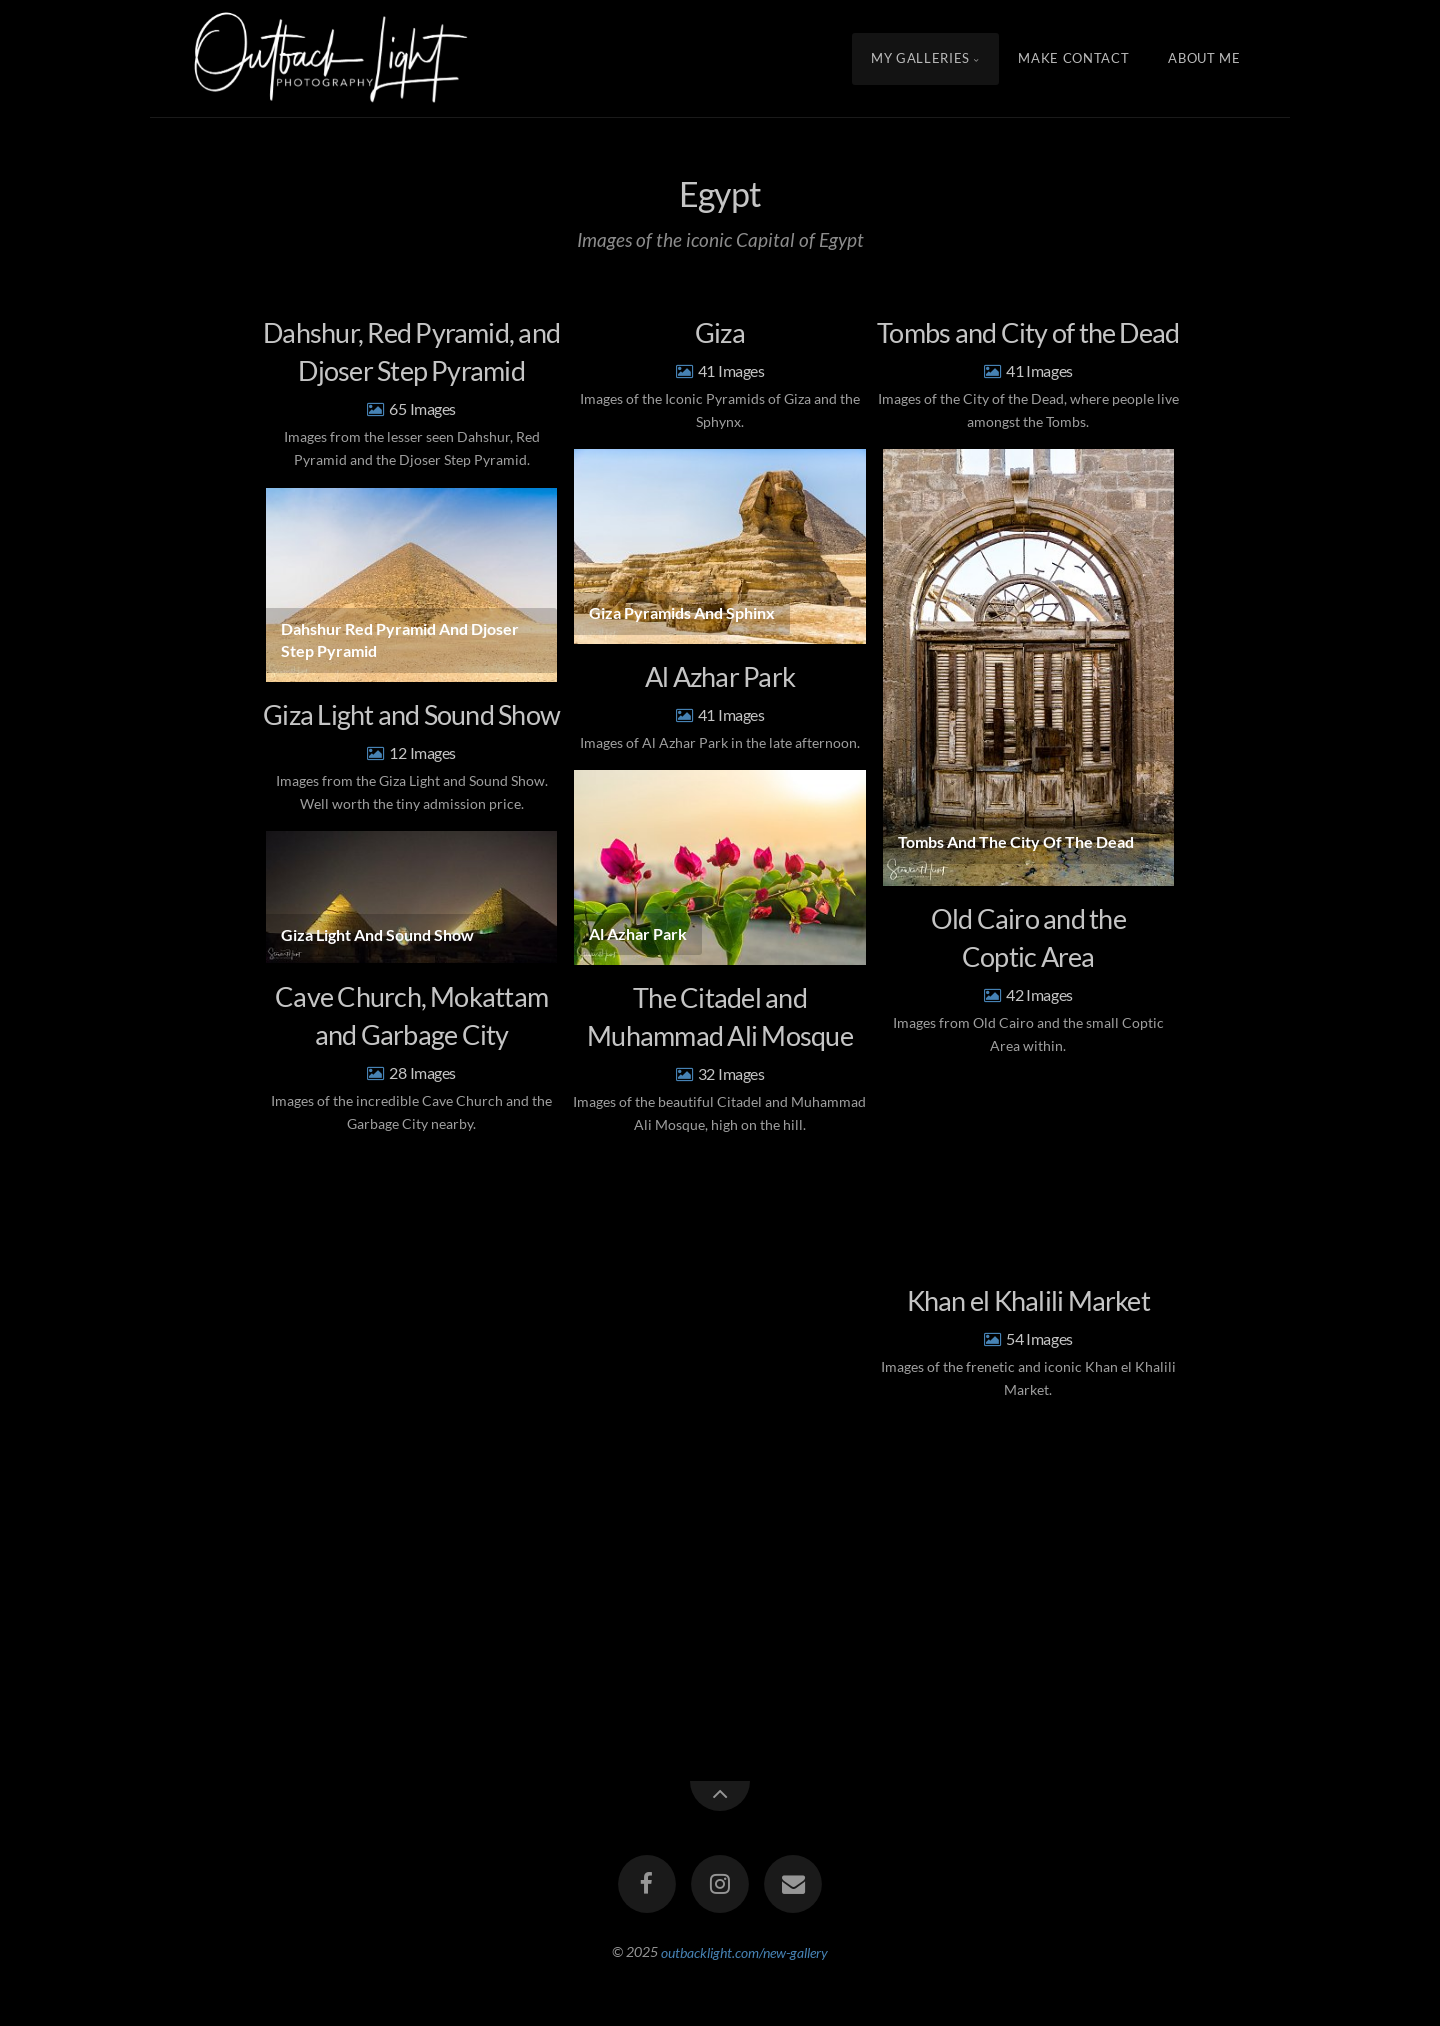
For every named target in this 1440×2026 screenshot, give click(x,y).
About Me (1204, 58)
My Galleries (920, 58)
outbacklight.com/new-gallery (744, 1951)
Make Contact (1073, 58)
